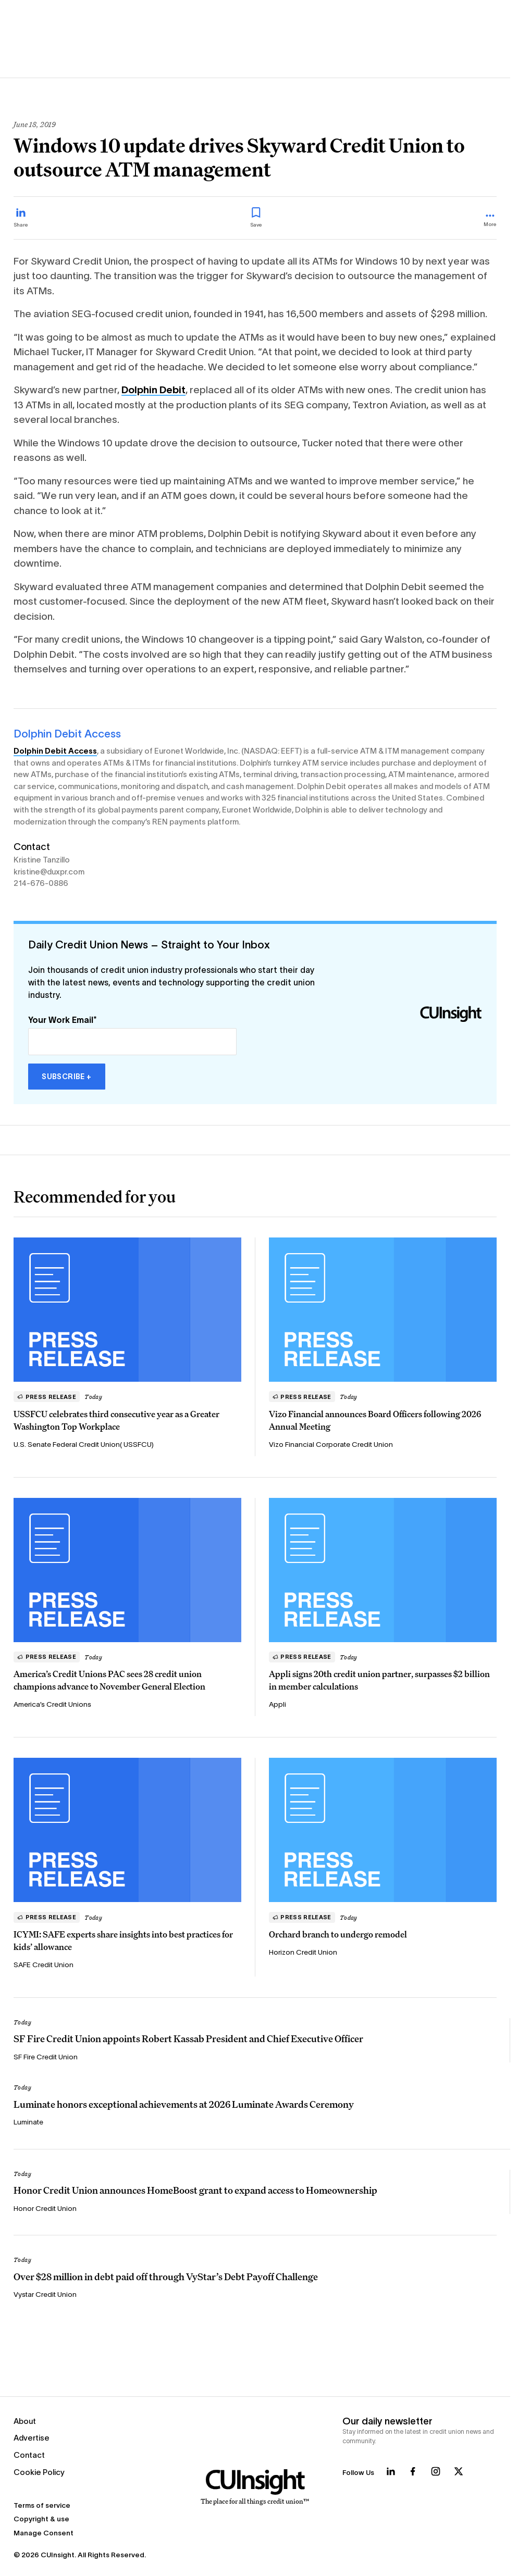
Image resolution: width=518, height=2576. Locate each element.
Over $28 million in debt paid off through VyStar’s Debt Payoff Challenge (166, 2276)
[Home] (255, 2487)
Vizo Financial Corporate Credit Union (331, 1444)
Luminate (28, 2122)
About (25, 2421)
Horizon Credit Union (303, 1952)
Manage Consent (43, 2533)
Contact (29, 2454)
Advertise (32, 2437)
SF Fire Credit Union (46, 2057)
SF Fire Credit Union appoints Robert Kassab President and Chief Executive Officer (188, 2038)
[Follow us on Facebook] (413, 2471)
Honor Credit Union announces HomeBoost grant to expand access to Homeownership (195, 2190)
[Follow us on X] (458, 2471)
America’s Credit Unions (52, 1704)
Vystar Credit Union (45, 2294)
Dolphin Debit (153, 389)
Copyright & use (41, 2519)
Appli (277, 1704)
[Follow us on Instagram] (435, 2471)
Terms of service (42, 2505)
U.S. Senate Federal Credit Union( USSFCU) (84, 1444)
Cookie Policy (39, 2472)
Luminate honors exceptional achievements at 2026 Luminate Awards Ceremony (184, 2104)
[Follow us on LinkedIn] (391, 2471)
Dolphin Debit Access (67, 734)
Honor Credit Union (45, 2208)
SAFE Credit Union (43, 1965)
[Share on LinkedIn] (21, 218)
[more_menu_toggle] (490, 221)
